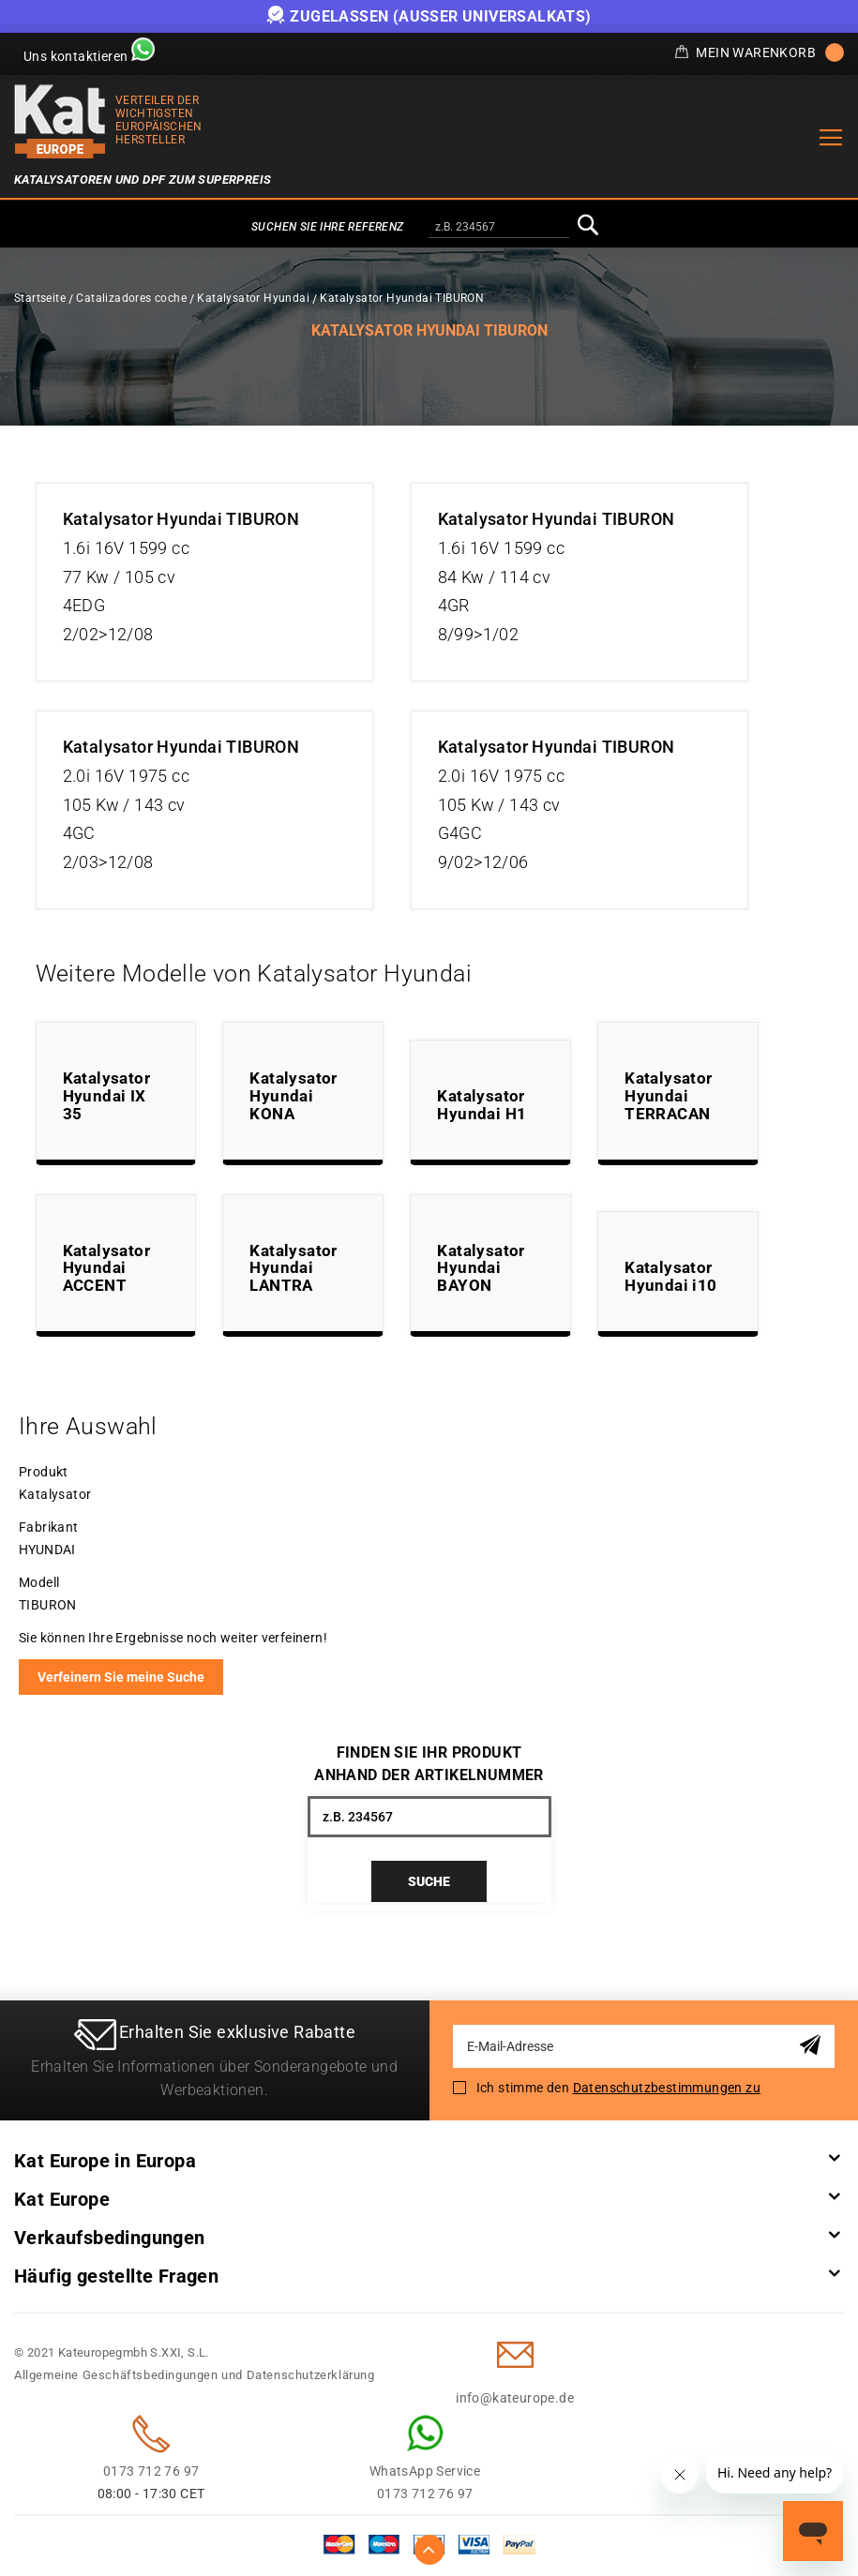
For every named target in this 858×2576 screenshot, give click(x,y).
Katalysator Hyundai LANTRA (293, 1268)
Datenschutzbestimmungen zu (666, 2087)
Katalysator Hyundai (253, 298)
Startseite (40, 298)
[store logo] (60, 121)
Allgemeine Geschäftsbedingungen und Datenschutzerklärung (194, 2375)
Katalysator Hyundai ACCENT (106, 1268)
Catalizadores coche (131, 298)
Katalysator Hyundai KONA (293, 1095)
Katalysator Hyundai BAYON (480, 1268)
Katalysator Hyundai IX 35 (106, 1095)
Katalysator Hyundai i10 (670, 1276)
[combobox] (499, 227)
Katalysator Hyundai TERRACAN (668, 1095)
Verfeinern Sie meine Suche (121, 1677)
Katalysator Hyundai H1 (481, 1104)
